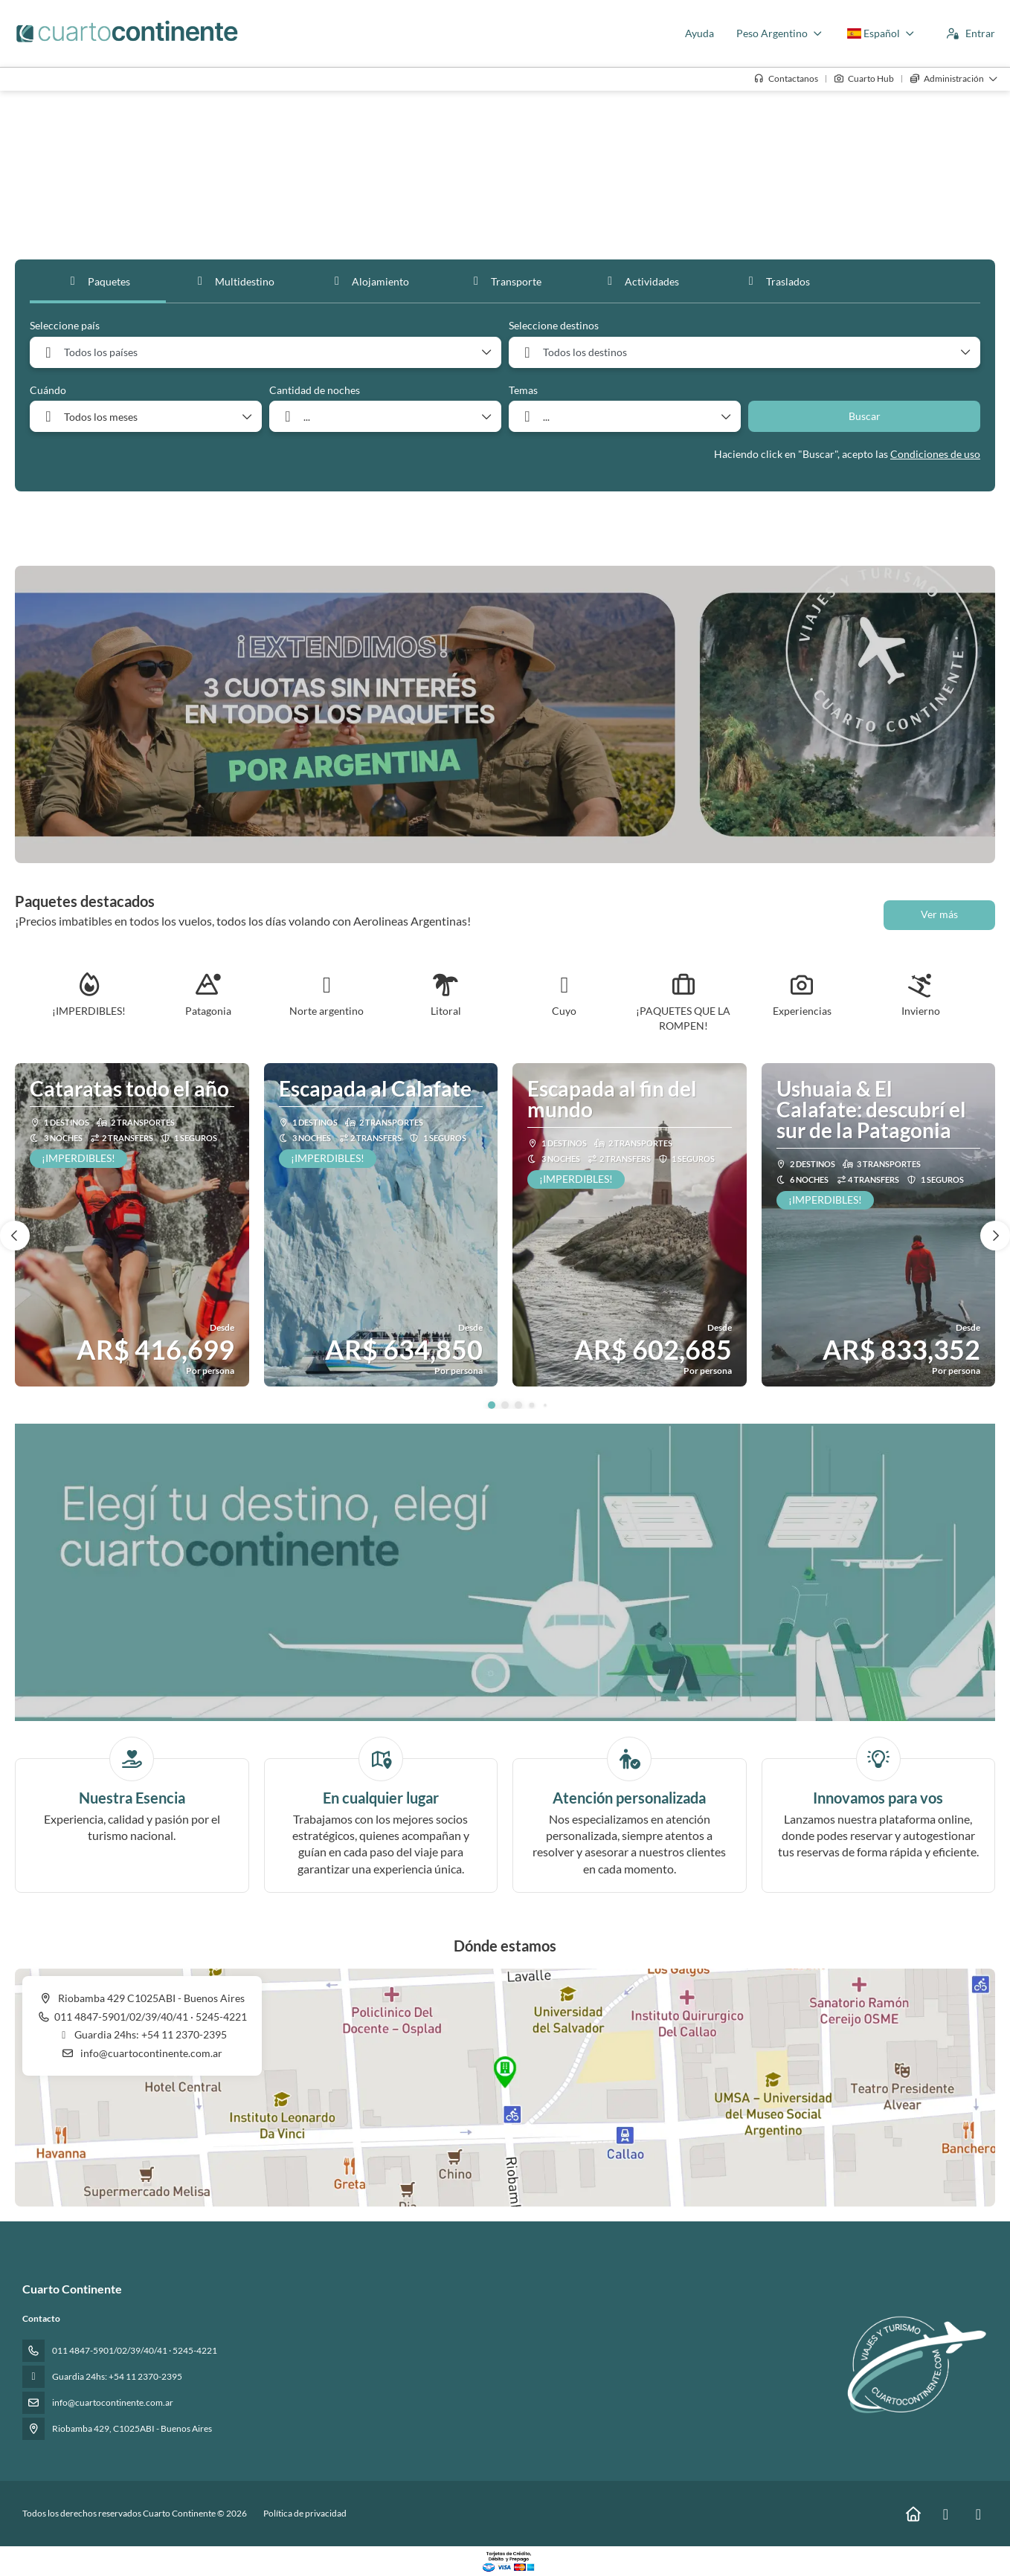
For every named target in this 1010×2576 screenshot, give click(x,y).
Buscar (865, 416)
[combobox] (265, 352)
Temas (523, 390)
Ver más (939, 914)
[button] (491, 1405)
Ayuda (699, 33)
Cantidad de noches (314, 390)
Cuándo (48, 390)
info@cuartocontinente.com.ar (150, 2053)
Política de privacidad (305, 2513)
